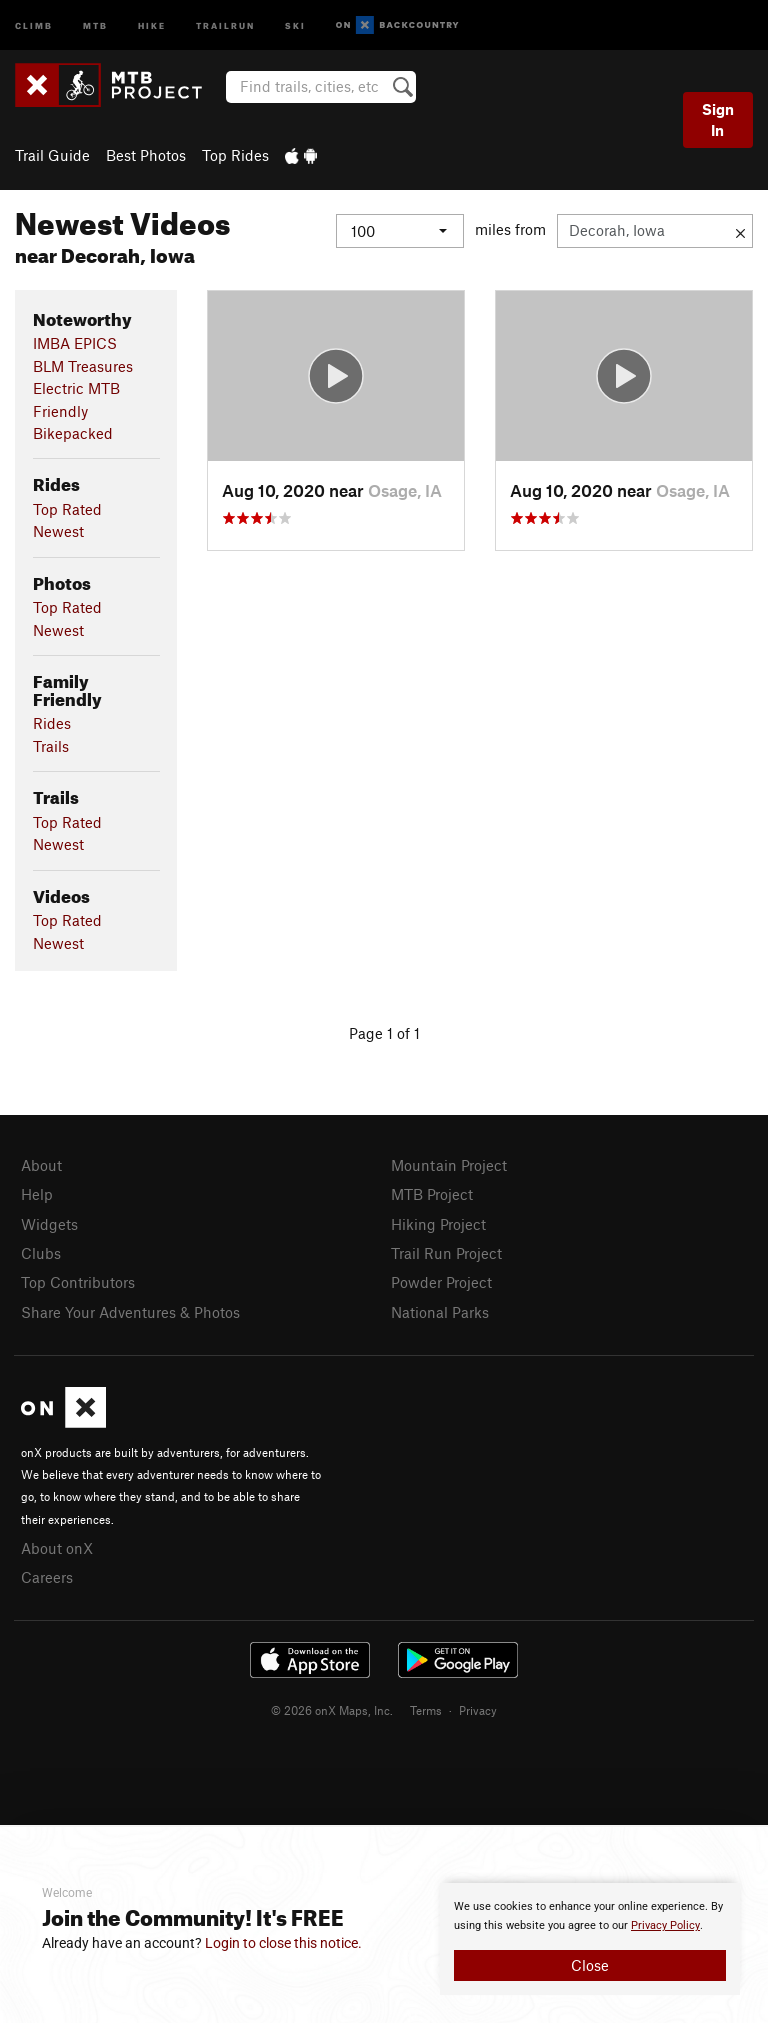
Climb (34, 24)
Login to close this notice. (283, 1943)
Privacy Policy (665, 1925)
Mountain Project (449, 1165)
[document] (590, 1939)
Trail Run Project (446, 1253)
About (41, 1165)
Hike (152, 24)
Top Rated (67, 509)
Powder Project (441, 1282)
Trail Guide (52, 155)
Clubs (41, 1253)
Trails (51, 746)
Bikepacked (73, 433)
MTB (95, 24)
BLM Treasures (83, 366)
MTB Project (432, 1194)
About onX (57, 1548)
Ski (295, 24)
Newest (58, 531)
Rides (52, 723)
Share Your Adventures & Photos (130, 1312)
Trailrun (225, 24)
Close (590, 1965)
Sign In (718, 119)
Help (37, 1194)
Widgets (49, 1224)
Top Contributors (78, 1282)
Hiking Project (438, 1224)
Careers (47, 1577)
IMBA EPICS (75, 343)
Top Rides (235, 155)
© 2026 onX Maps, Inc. (332, 1710)
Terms (426, 1710)
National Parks (440, 1312)
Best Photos (146, 155)
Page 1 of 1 (384, 1033)
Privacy (478, 1710)
